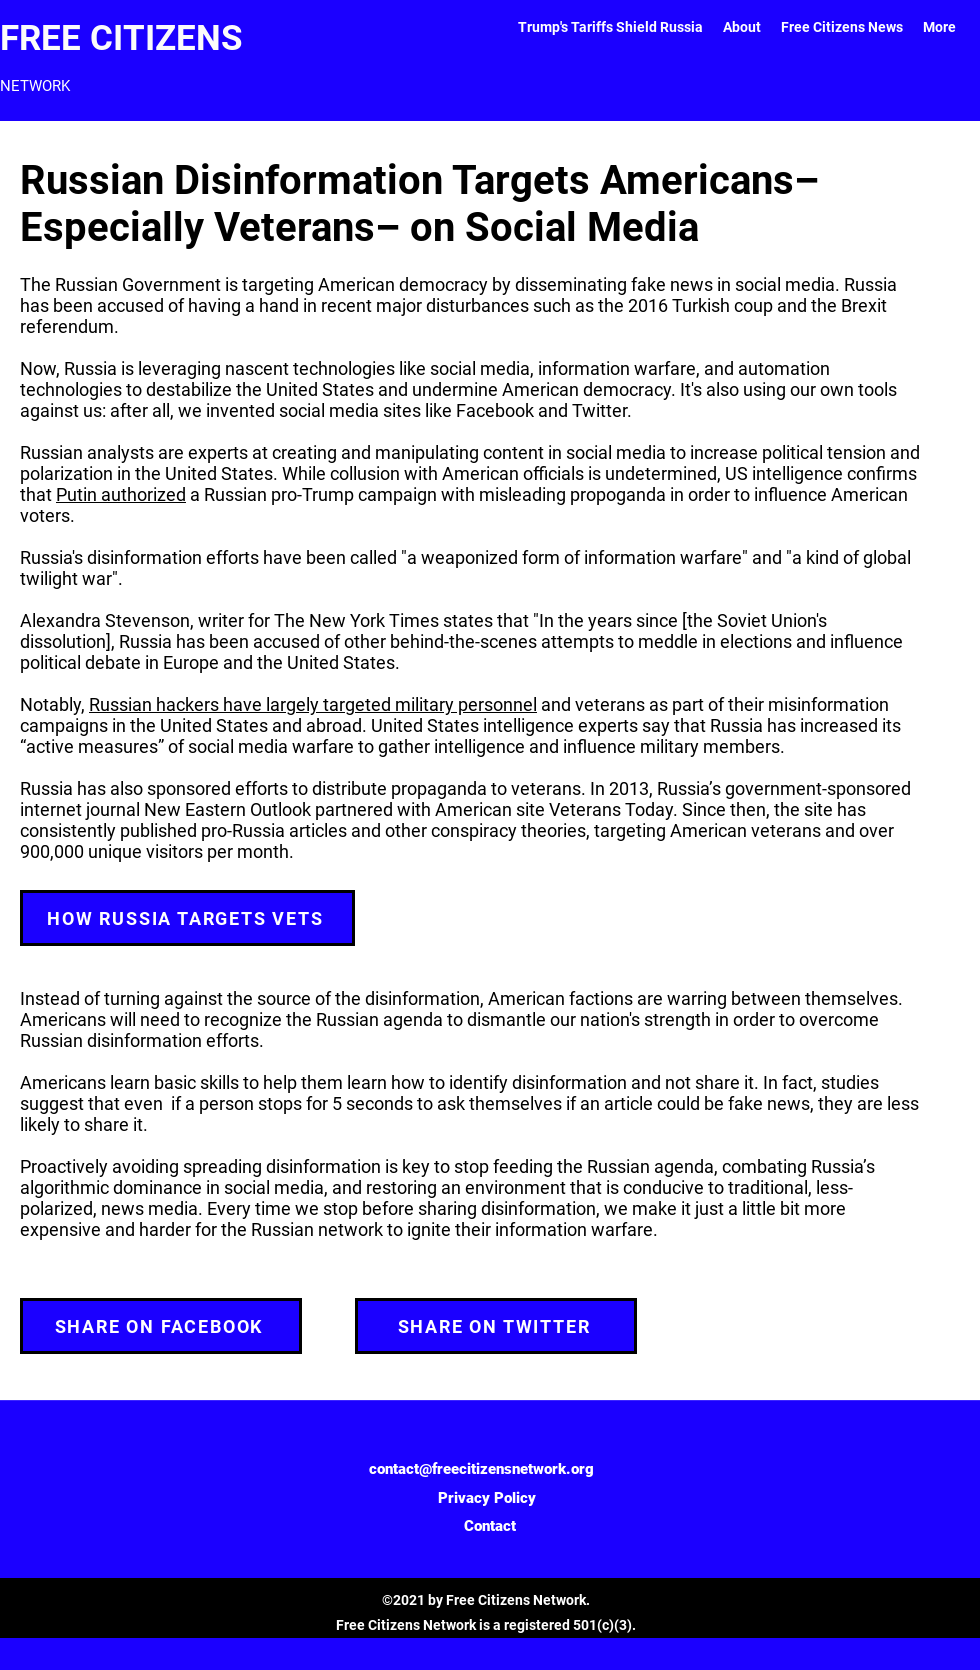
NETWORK (35, 86)
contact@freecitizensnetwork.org (481, 1469)
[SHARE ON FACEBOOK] (161, 1326)
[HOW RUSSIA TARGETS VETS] (187, 918)
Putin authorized (121, 494)
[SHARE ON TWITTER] (496, 1326)
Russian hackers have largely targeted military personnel (313, 704)
